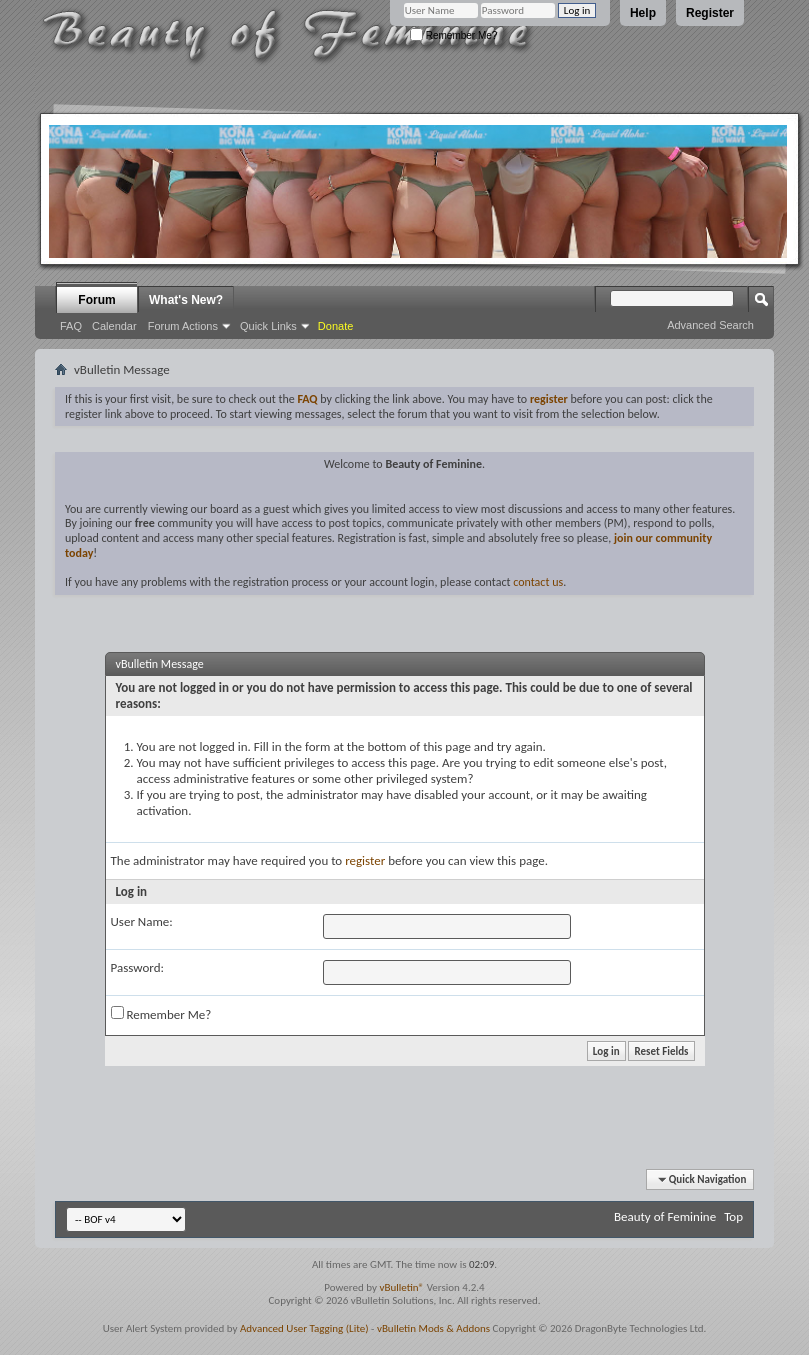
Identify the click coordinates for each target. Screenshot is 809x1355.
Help (643, 13)
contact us (538, 582)
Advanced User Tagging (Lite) (304, 1328)
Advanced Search (710, 325)
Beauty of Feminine (665, 1216)
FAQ (71, 326)
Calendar (114, 326)
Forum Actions (183, 326)
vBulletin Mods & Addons (433, 1328)
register (365, 860)
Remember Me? (453, 35)
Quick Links (268, 326)
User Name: (142, 921)
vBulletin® (401, 1287)
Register (710, 13)
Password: (137, 967)
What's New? (186, 300)
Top (733, 1216)
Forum (96, 300)
